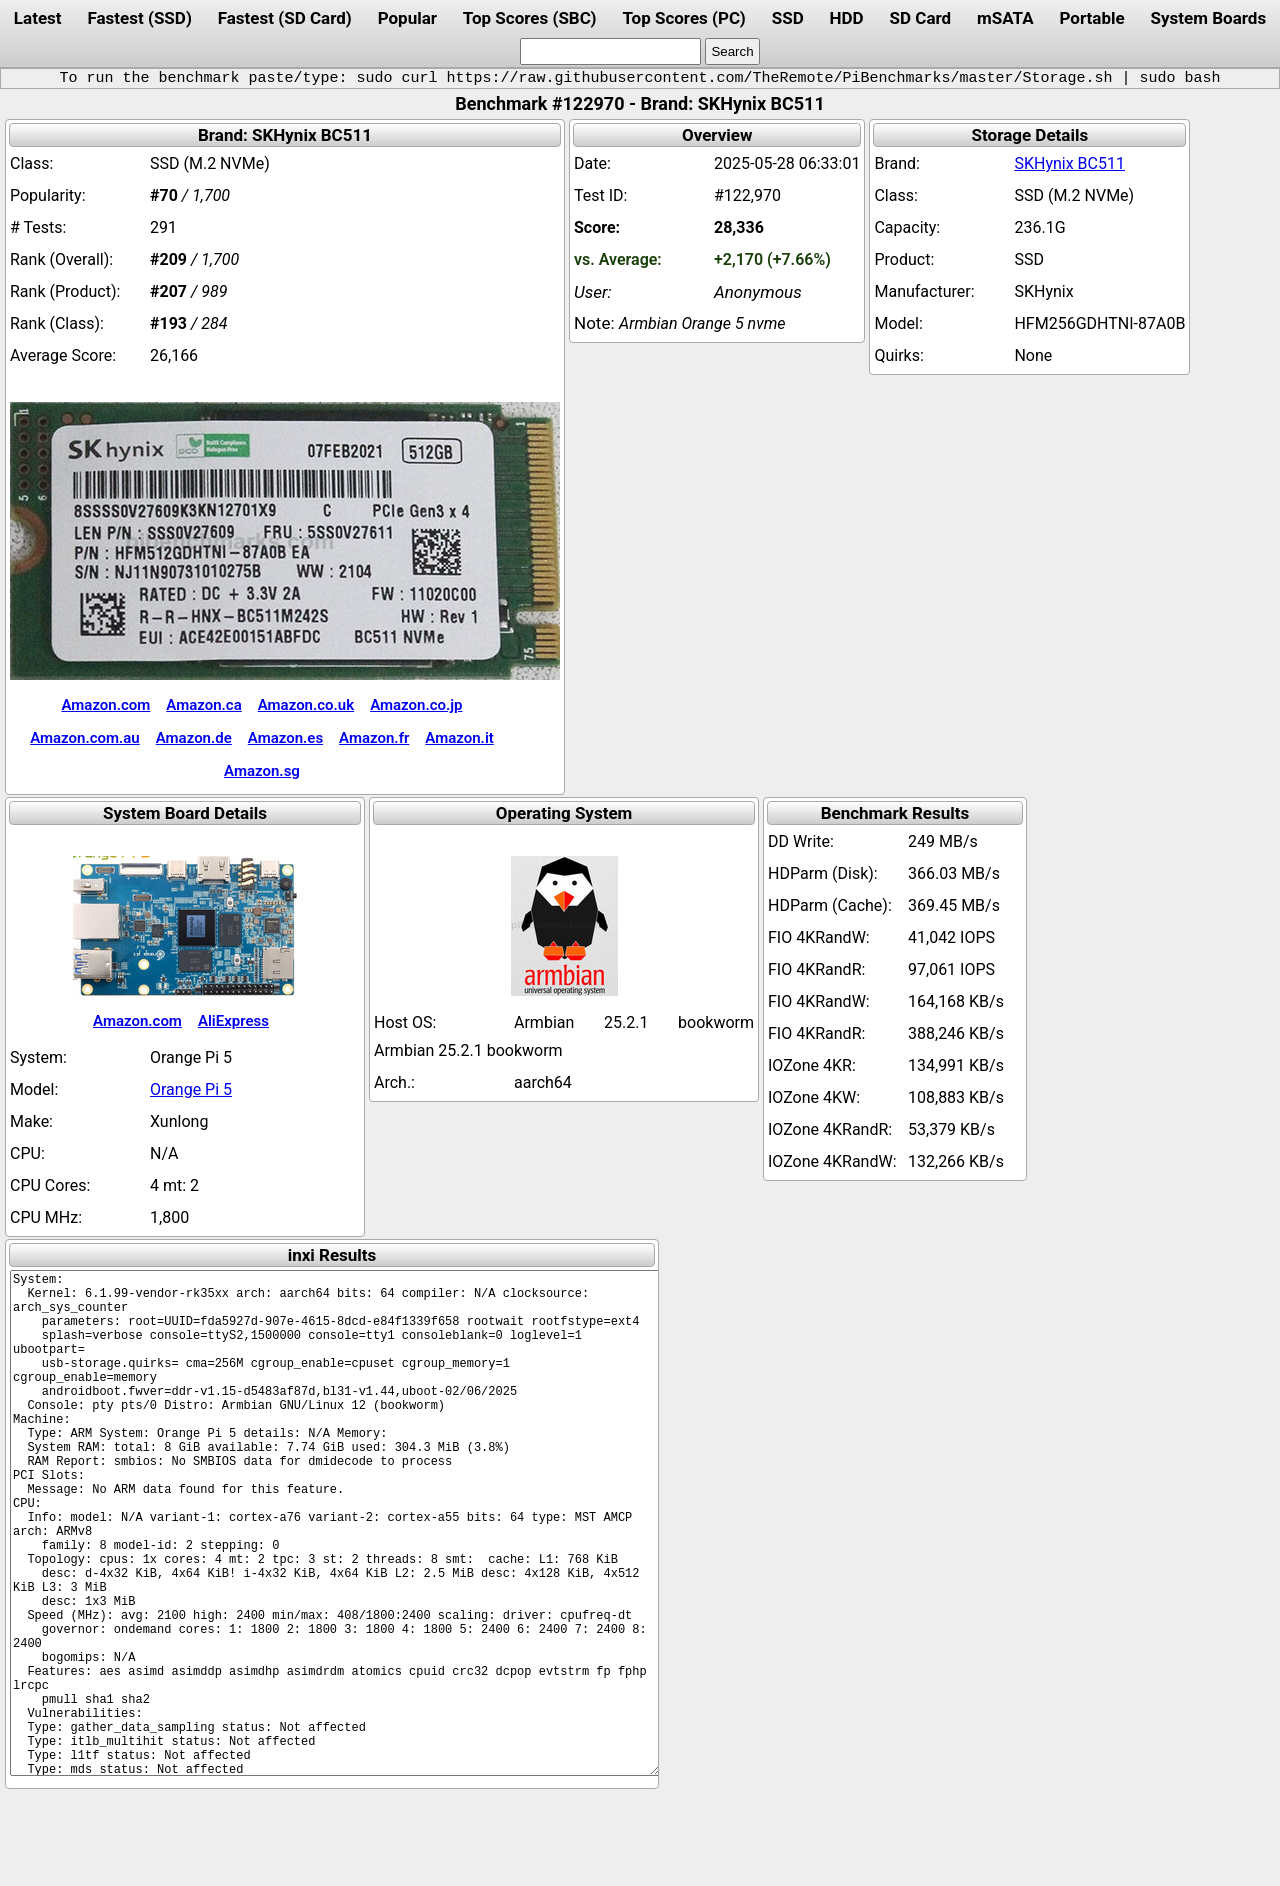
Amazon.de (194, 738)
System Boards (1209, 18)
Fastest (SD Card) (285, 18)
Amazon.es (285, 738)
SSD (788, 18)
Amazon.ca (203, 705)
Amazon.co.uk (306, 705)
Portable (1092, 18)
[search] (610, 51)
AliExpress (233, 1021)
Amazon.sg (262, 771)
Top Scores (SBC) (530, 18)
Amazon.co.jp (416, 705)
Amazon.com (105, 705)
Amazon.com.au (85, 738)
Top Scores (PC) (683, 18)
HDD (847, 18)
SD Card (921, 18)
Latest (38, 18)
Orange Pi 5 (191, 1089)
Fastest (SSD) (139, 18)
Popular (407, 18)
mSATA (1005, 18)
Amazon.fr (374, 738)
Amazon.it (459, 738)
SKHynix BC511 (1069, 163)
